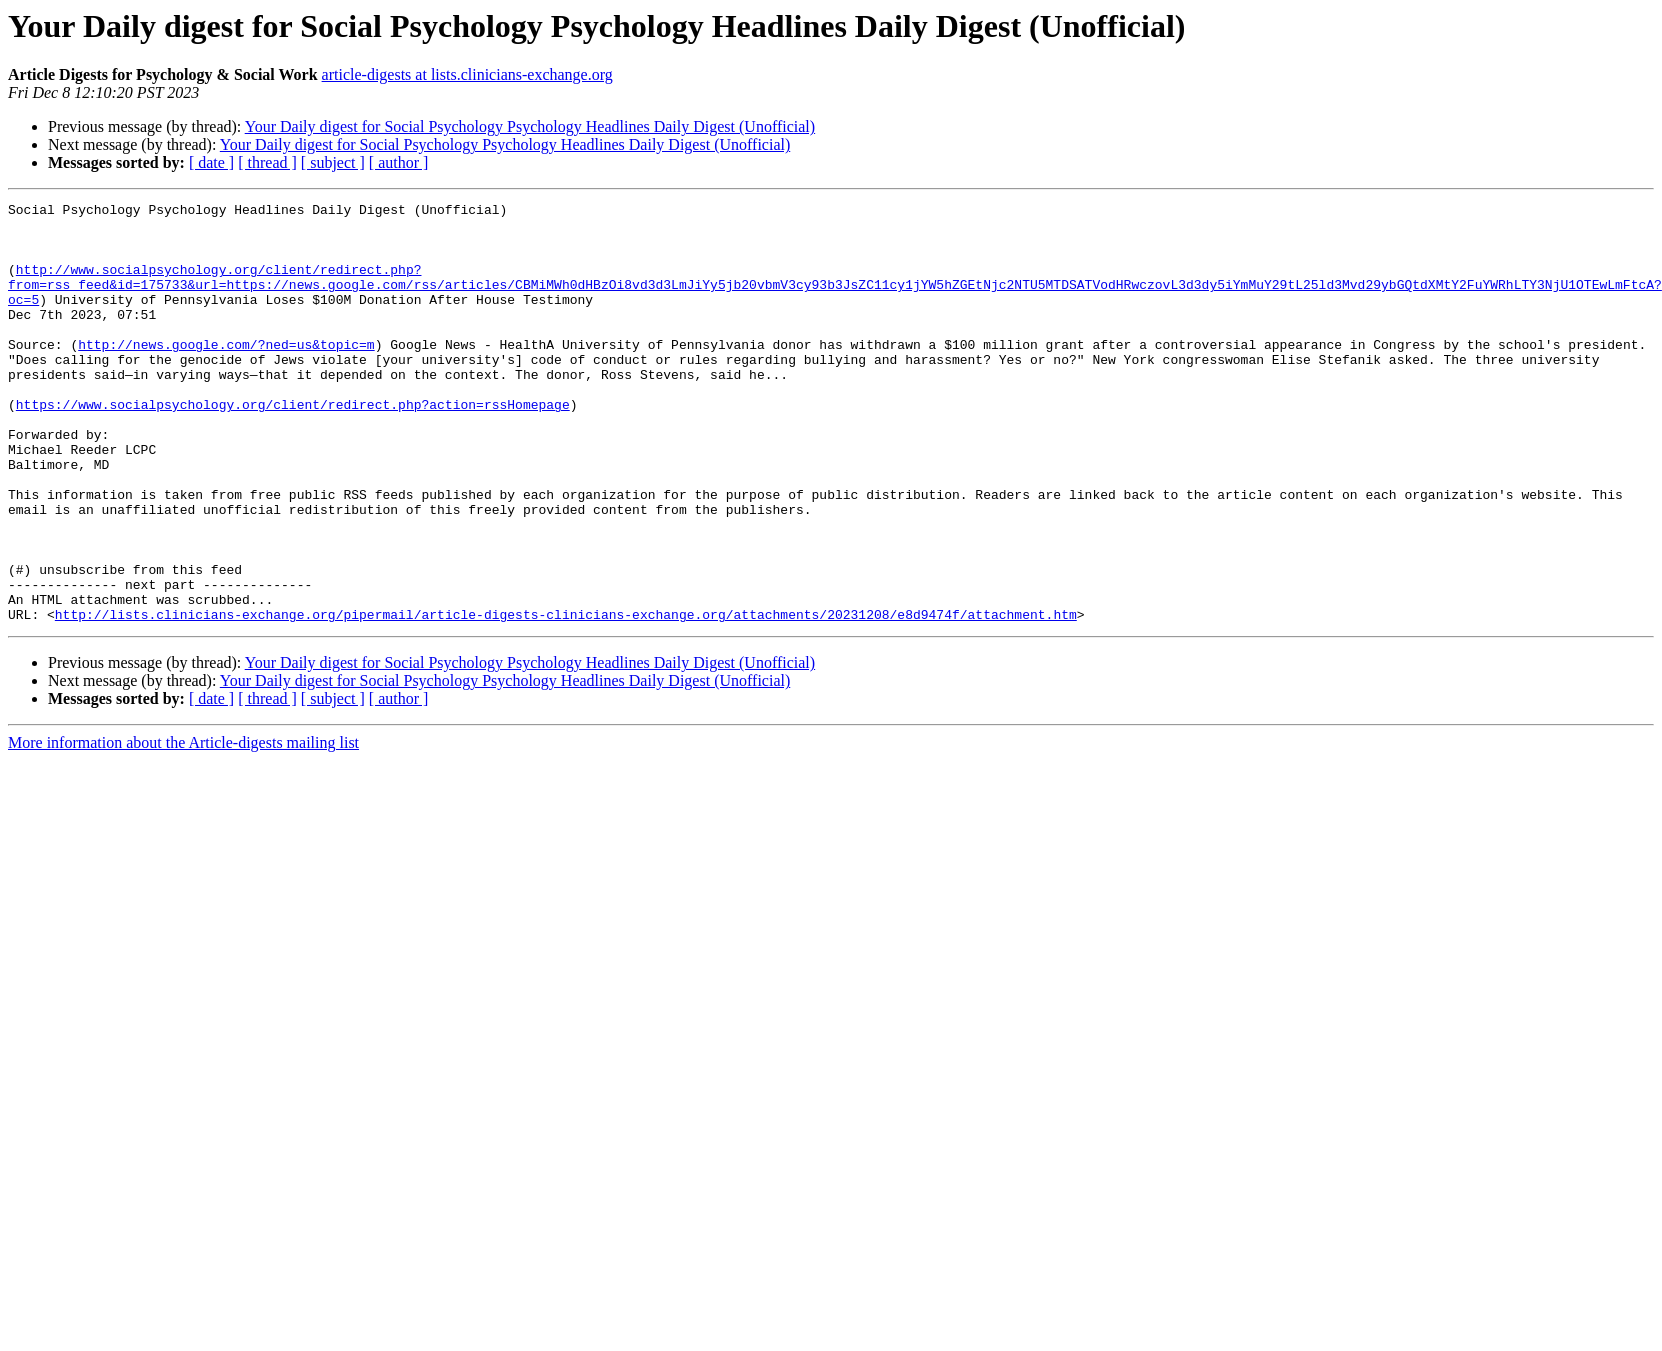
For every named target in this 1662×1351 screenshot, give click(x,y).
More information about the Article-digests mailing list (183, 826)
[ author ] (399, 162)
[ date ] (211, 162)
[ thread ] (267, 162)
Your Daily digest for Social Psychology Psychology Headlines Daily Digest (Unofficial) (530, 126)
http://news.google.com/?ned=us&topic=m (226, 374)
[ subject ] (333, 162)
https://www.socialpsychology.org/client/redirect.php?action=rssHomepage (293, 446)
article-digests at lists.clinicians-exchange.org (467, 74)
